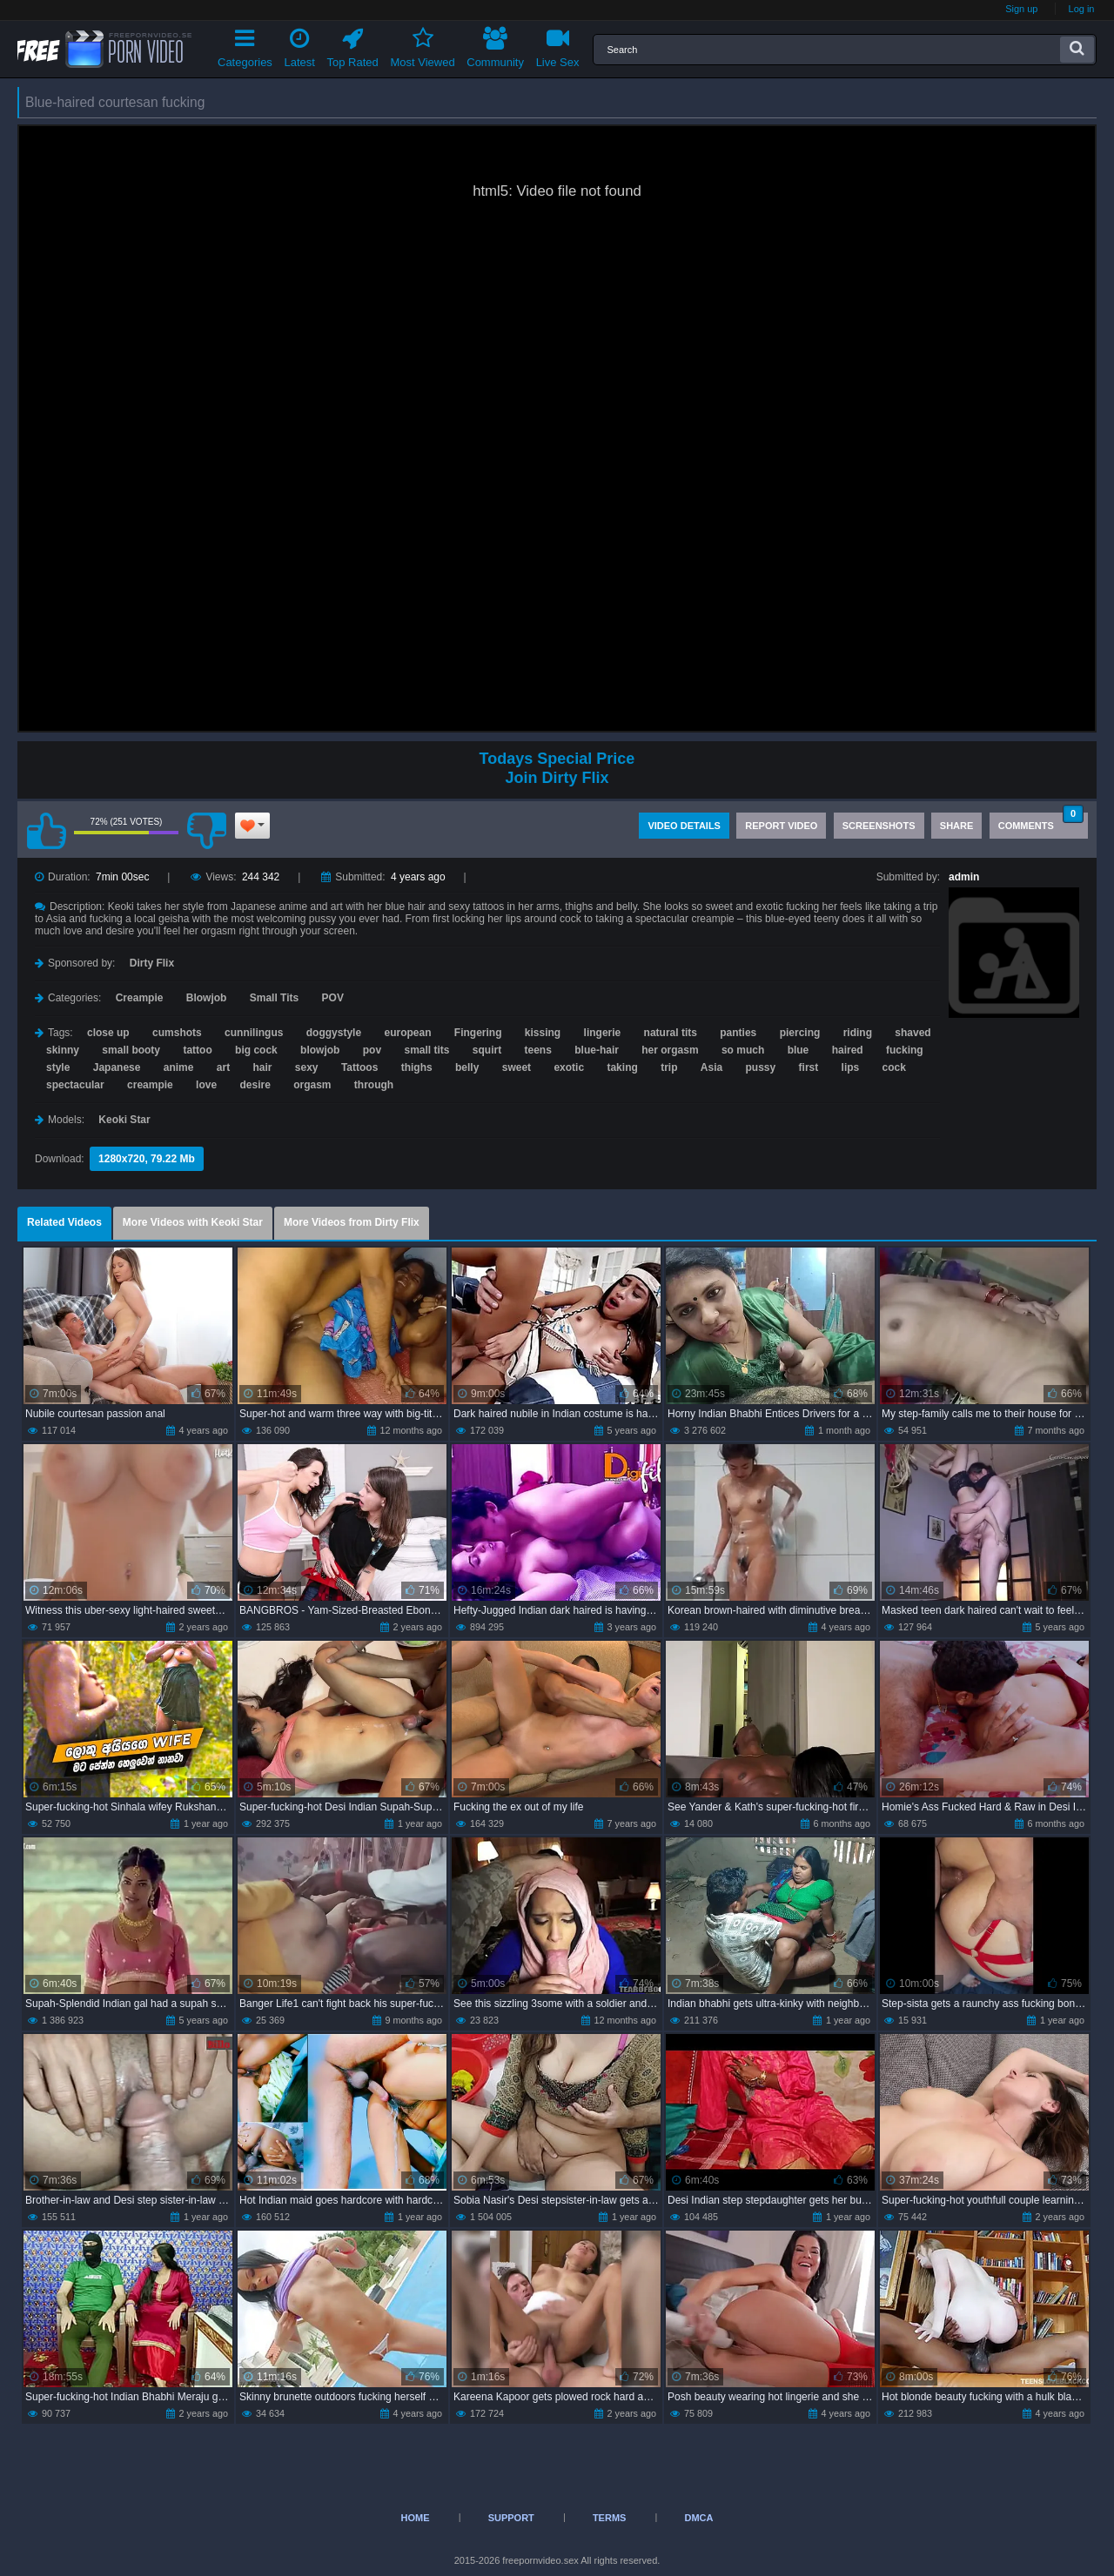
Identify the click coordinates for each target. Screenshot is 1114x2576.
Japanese (117, 1067)
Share (957, 825)
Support (511, 2517)
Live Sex (558, 45)
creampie (150, 1085)
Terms (610, 2517)
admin (964, 877)
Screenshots (879, 825)
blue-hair (596, 1050)
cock (894, 1067)
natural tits (670, 1033)
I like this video (46, 831)
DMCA (698, 2517)
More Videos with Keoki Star (193, 1222)
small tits (426, 1050)
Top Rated (353, 45)
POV (333, 998)
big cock (256, 1050)
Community (495, 45)
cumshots (177, 1033)
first (809, 1067)
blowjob (319, 1050)
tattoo (197, 1050)
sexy (307, 1067)
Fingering (478, 1033)
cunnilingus (254, 1033)
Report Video (781, 825)
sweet (516, 1067)
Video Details (684, 825)
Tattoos (359, 1067)
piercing (800, 1033)
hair (262, 1067)
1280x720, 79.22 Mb (146, 1159)
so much (742, 1050)
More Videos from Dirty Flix (351, 1222)
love (206, 1085)
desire (254, 1085)
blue (798, 1050)
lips (851, 1067)
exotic (569, 1067)
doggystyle (333, 1033)
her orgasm (669, 1050)
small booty (131, 1050)
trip (669, 1067)
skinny (62, 1050)
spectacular (75, 1085)
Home (415, 2517)
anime (179, 1067)
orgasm (312, 1085)
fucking (904, 1050)
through (373, 1085)
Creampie (140, 998)
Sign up (1021, 8)
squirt (487, 1050)
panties (738, 1033)
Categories (245, 45)
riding (857, 1033)
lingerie (602, 1033)
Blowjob (206, 998)
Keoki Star (124, 1120)
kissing (542, 1033)
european (407, 1033)
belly (467, 1067)
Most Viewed (422, 45)
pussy (761, 1067)
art (223, 1067)
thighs (417, 1067)
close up (108, 1033)
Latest (300, 45)
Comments (1041, 822)
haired (847, 1050)
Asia (711, 1067)
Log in (1082, 8)
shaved (912, 1033)
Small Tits (274, 998)
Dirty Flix (152, 963)
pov (372, 1050)
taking (622, 1067)
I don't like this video (206, 831)
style (58, 1067)
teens (538, 1050)
